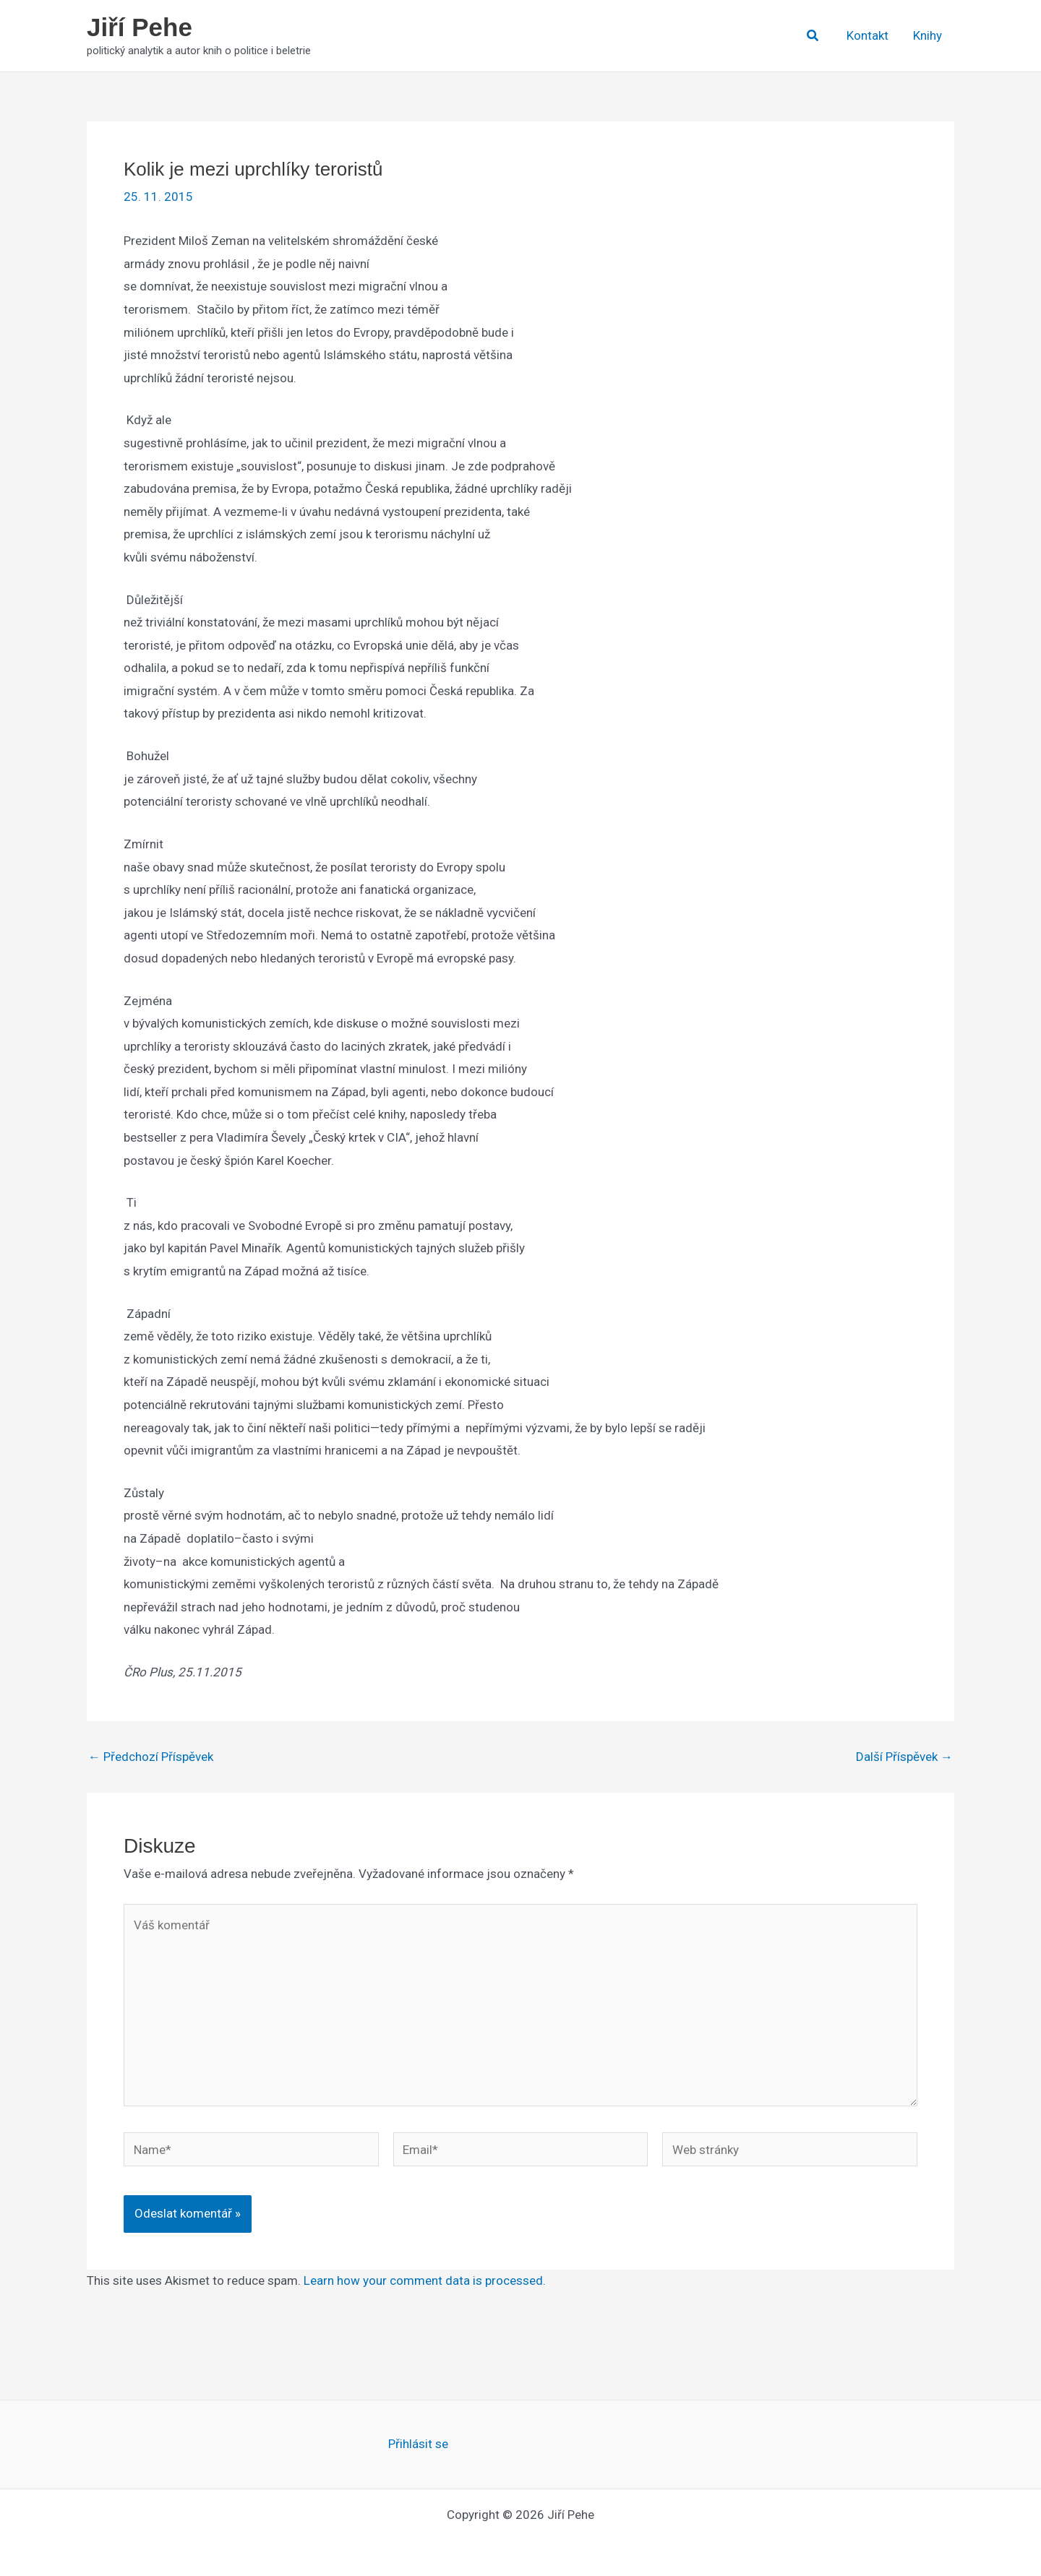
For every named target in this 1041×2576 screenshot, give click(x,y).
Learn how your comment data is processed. (425, 2280)
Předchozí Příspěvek (150, 1757)
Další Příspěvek (904, 1757)
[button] (813, 36)
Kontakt (867, 35)
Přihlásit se (418, 2444)
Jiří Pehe (139, 27)
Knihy (927, 35)
